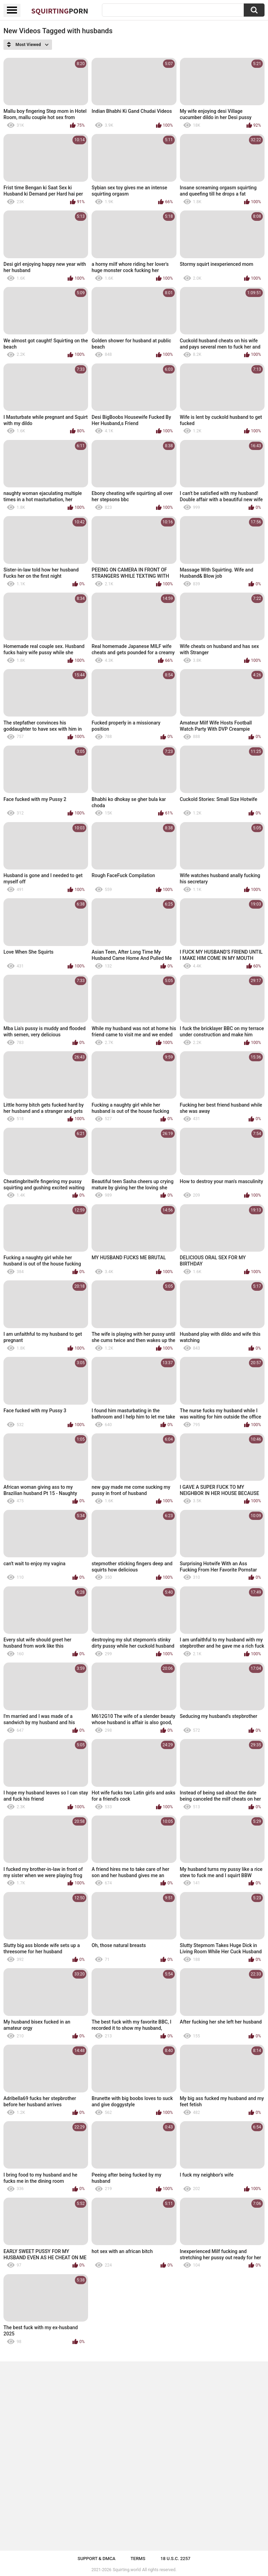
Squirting (59, 11)
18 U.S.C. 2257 (176, 2558)
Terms (137, 2558)
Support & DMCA (96, 2558)
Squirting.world (127, 2569)
